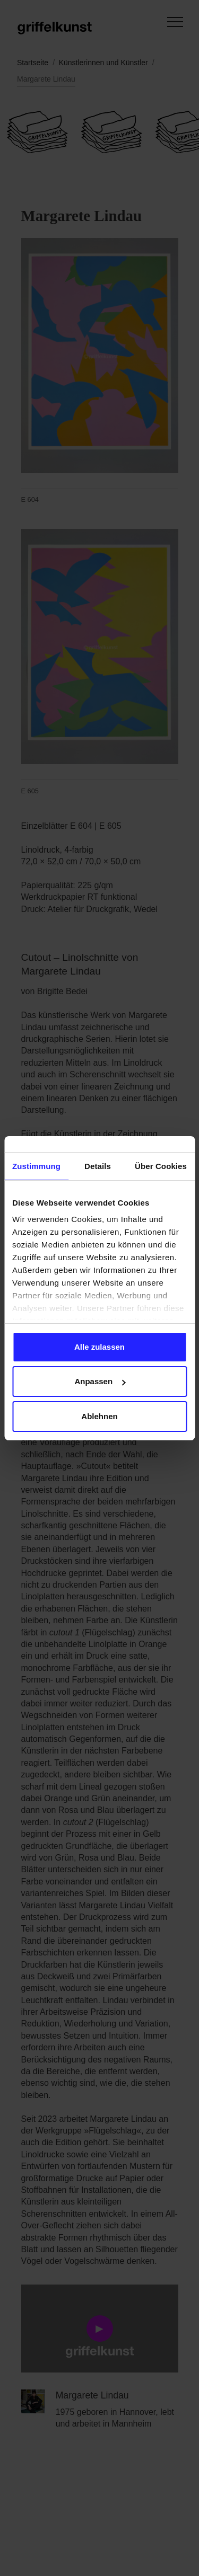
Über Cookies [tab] (161, 1166)
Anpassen (99, 1381)
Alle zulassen (99, 1346)
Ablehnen (99, 1416)
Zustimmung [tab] (36, 1166)
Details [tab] (97, 1166)
